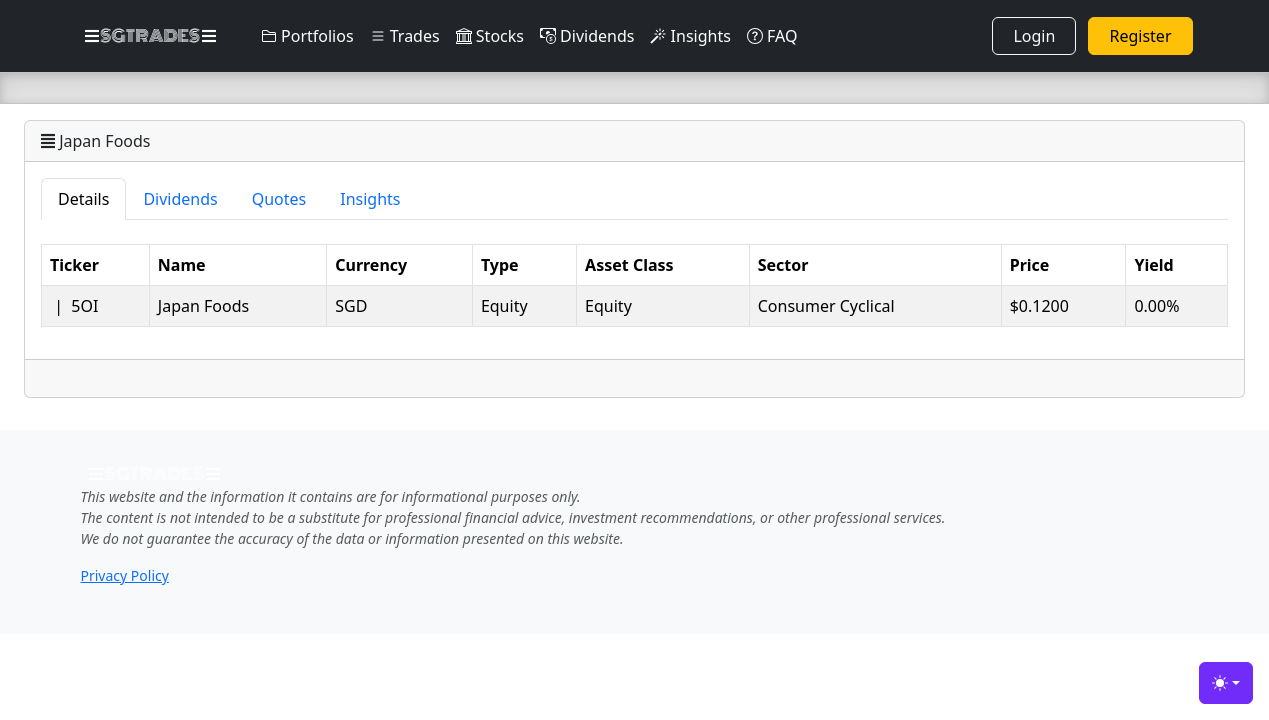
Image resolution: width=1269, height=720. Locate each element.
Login (1034, 36)
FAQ (772, 36)
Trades (405, 36)
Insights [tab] (370, 199)
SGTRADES (150, 36)
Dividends (587, 36)
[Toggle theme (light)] (1226, 683)
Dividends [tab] (180, 199)
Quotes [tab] (279, 199)
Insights (690, 36)
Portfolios (307, 36)
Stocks (490, 36)
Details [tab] (83, 199)
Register (1140, 36)
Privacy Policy (125, 575)
